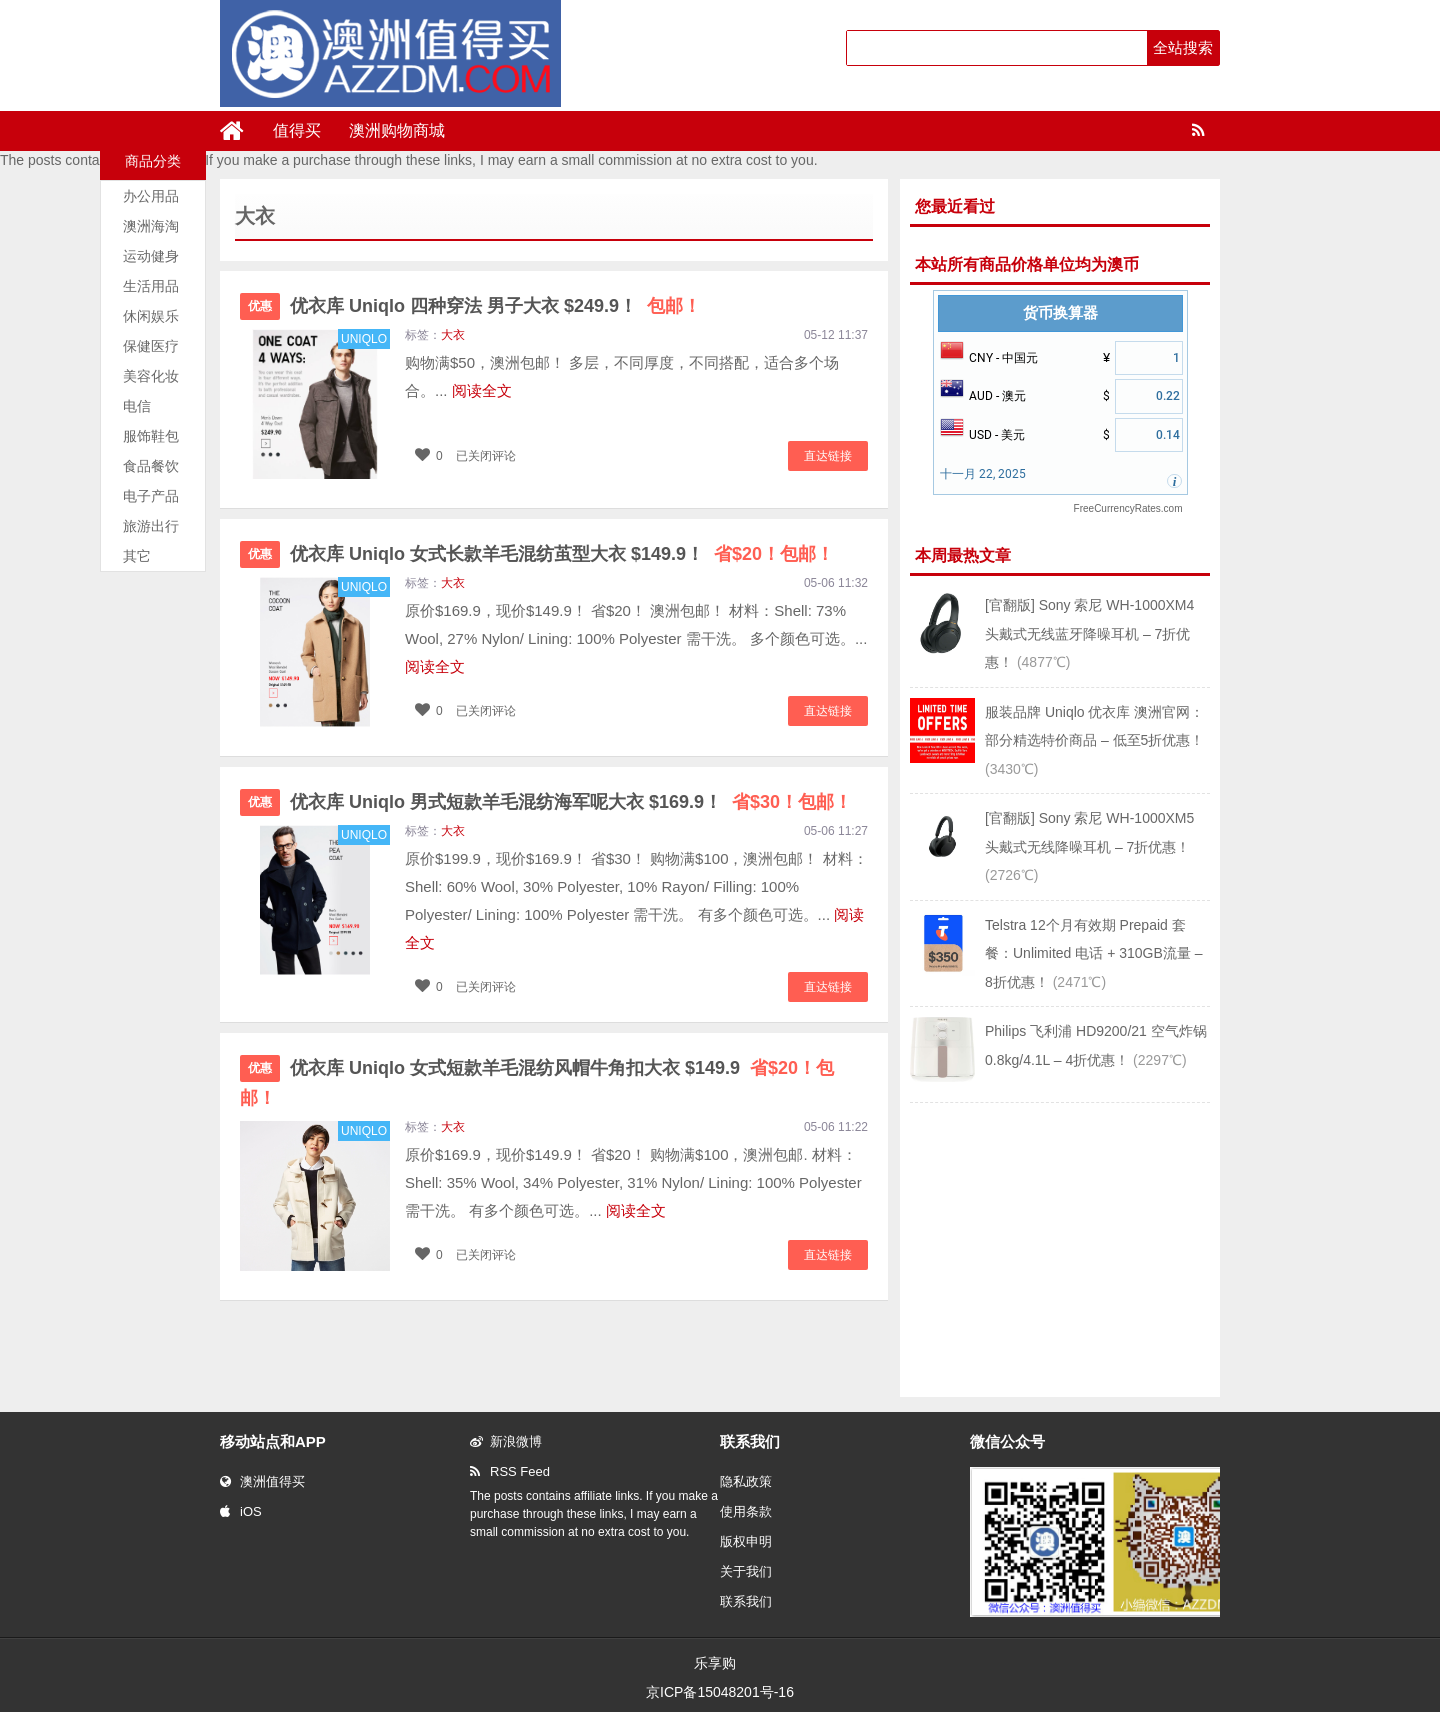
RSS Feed (510, 1471)
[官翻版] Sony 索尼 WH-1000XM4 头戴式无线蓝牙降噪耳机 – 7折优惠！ (1089, 633)
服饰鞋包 (151, 436)
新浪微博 (506, 1441)
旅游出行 (151, 526)
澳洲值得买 (262, 1481)
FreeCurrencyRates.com (1128, 508)
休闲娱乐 (151, 316)
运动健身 (151, 256)
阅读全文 (482, 390)
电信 (137, 406)
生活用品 (151, 286)
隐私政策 (746, 1481)
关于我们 (746, 1571)
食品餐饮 (151, 466)
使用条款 (746, 1511)
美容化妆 (151, 376)
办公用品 (151, 196)
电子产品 (151, 496)
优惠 (260, 306)
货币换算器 (1060, 313)
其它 (137, 556)
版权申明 (746, 1541)
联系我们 (746, 1601)
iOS (241, 1511)
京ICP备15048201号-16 (720, 1692)
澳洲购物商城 (397, 130)
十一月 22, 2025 (983, 474)
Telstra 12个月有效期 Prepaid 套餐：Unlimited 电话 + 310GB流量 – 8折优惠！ (1093, 953)
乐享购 (715, 1663)
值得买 (297, 130)
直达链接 (828, 456)
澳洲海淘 (151, 226)
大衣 (453, 335)
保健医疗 (151, 346)
